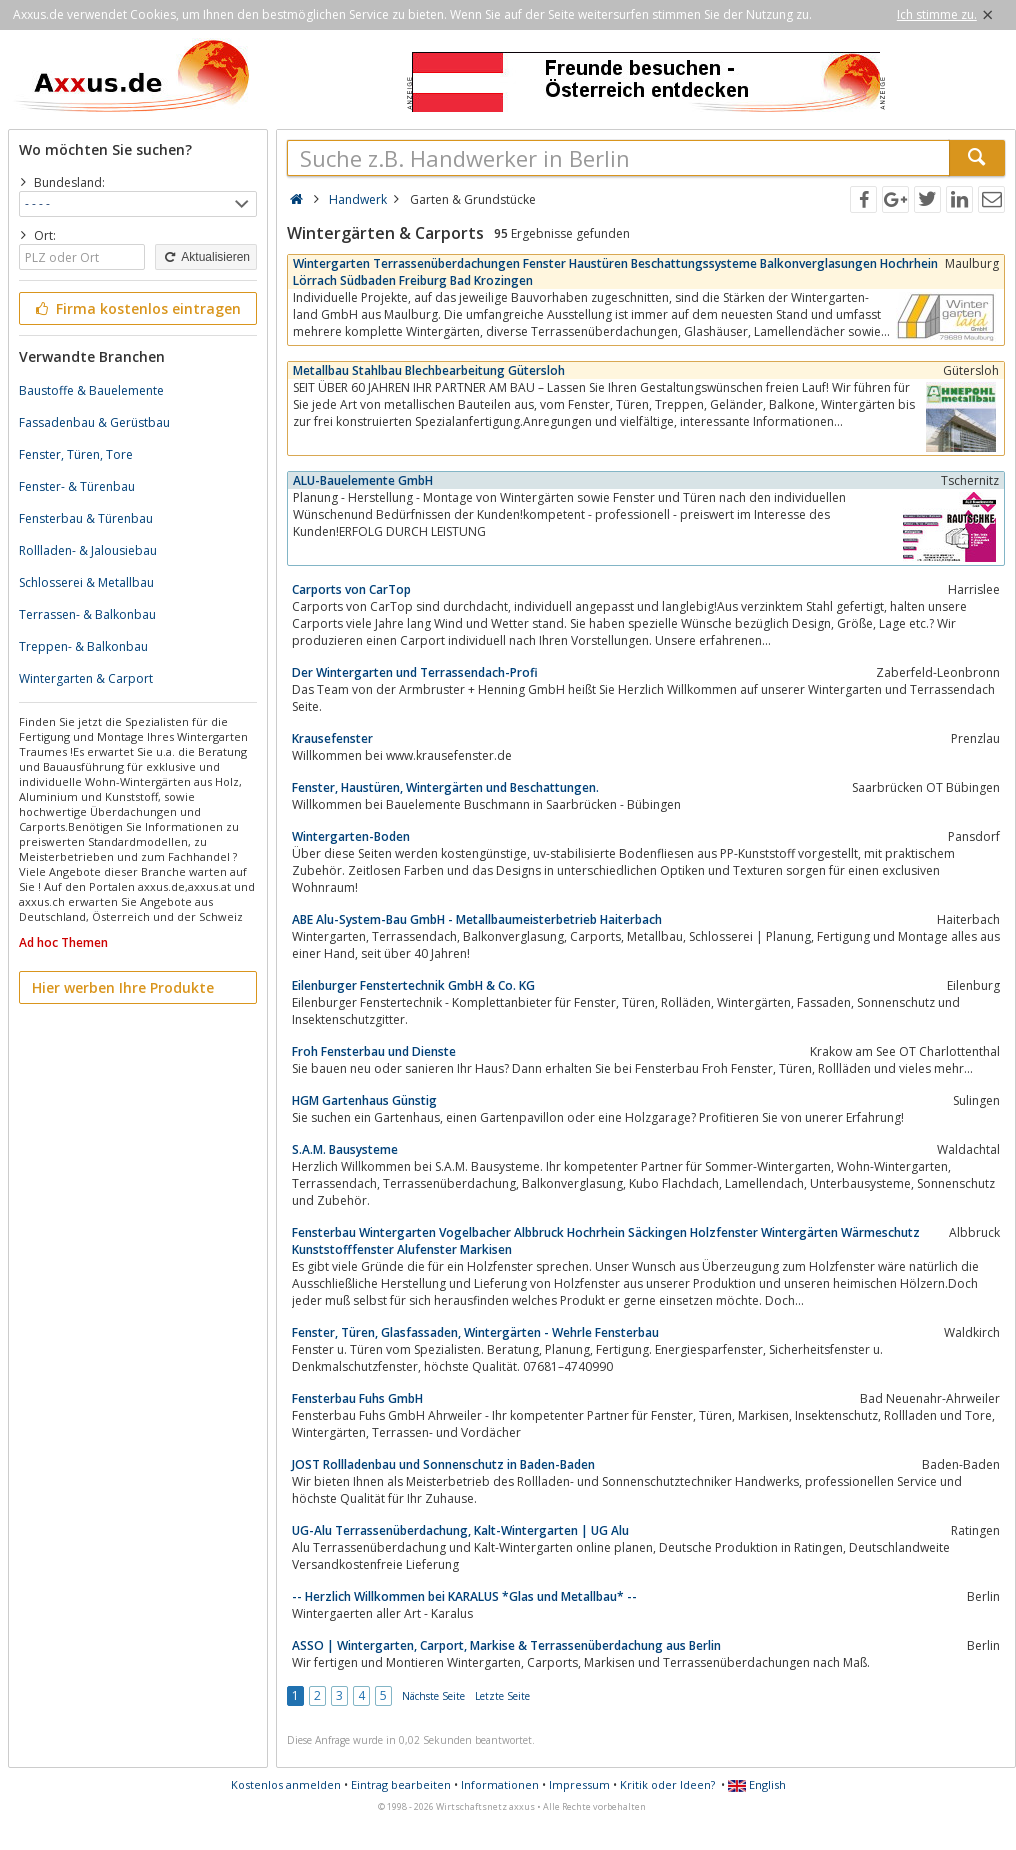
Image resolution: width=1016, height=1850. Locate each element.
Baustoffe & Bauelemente (91, 390)
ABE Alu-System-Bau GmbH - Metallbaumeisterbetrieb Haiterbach (477, 919)
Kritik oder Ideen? (667, 1784)
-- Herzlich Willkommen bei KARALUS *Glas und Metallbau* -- (464, 1596)
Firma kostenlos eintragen (136, 308)
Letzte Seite (502, 1696)
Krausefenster (332, 738)
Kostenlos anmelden (286, 1784)
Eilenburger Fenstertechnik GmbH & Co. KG (413, 985)
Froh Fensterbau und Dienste (374, 1051)
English (757, 1784)
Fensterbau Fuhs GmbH (357, 1398)
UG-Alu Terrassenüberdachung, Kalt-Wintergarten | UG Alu (460, 1530)
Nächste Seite (433, 1696)
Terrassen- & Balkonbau (87, 614)
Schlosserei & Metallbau (86, 582)
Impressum (579, 1784)
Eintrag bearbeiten (401, 1784)
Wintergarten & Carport (86, 678)
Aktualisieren (206, 257)
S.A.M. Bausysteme (345, 1149)
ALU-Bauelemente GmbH (363, 480)
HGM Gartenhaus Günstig (364, 1100)
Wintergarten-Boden (351, 836)
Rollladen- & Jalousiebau (88, 550)
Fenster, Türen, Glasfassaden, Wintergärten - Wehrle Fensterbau (475, 1332)
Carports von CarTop (351, 589)
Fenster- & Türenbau (77, 486)
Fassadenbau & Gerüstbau (94, 422)
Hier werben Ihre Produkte (123, 987)
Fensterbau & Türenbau (86, 518)
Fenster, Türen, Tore (76, 454)
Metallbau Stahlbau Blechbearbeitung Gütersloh (429, 370)
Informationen (500, 1784)
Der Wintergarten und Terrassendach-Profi (415, 672)
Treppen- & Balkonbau (83, 646)
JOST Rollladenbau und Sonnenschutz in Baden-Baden (443, 1464)
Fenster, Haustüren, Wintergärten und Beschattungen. (445, 787)
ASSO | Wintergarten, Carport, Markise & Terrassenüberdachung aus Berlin (506, 1645)
